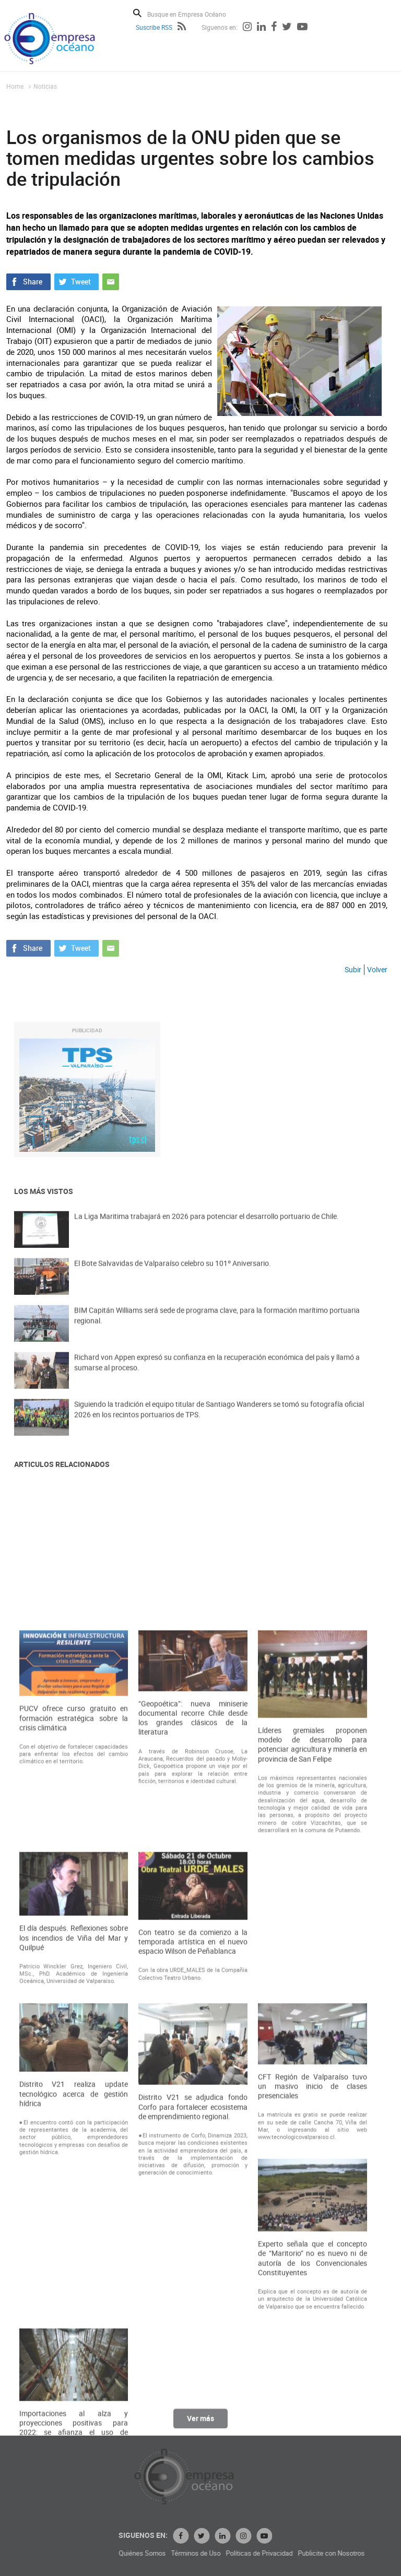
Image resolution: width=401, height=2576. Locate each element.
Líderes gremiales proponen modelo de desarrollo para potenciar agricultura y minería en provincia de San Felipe (312, 2134)
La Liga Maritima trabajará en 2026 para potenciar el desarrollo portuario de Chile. (206, 1231)
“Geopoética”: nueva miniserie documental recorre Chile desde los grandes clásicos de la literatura (192, 2107)
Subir (353, 969)
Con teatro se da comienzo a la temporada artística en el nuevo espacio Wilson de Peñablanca (192, 2330)
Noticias (45, 86)
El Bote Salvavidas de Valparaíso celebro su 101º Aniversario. (172, 1278)
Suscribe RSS (154, 27)
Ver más (200, 2427)
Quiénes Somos (246, 2553)
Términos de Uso (300, 2553)
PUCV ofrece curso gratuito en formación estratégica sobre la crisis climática (73, 2107)
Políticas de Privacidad (363, 2553)
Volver (377, 969)
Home (14, 86)
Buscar (137, 13)
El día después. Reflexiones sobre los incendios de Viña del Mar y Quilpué (73, 2326)
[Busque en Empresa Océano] (193, 14)
